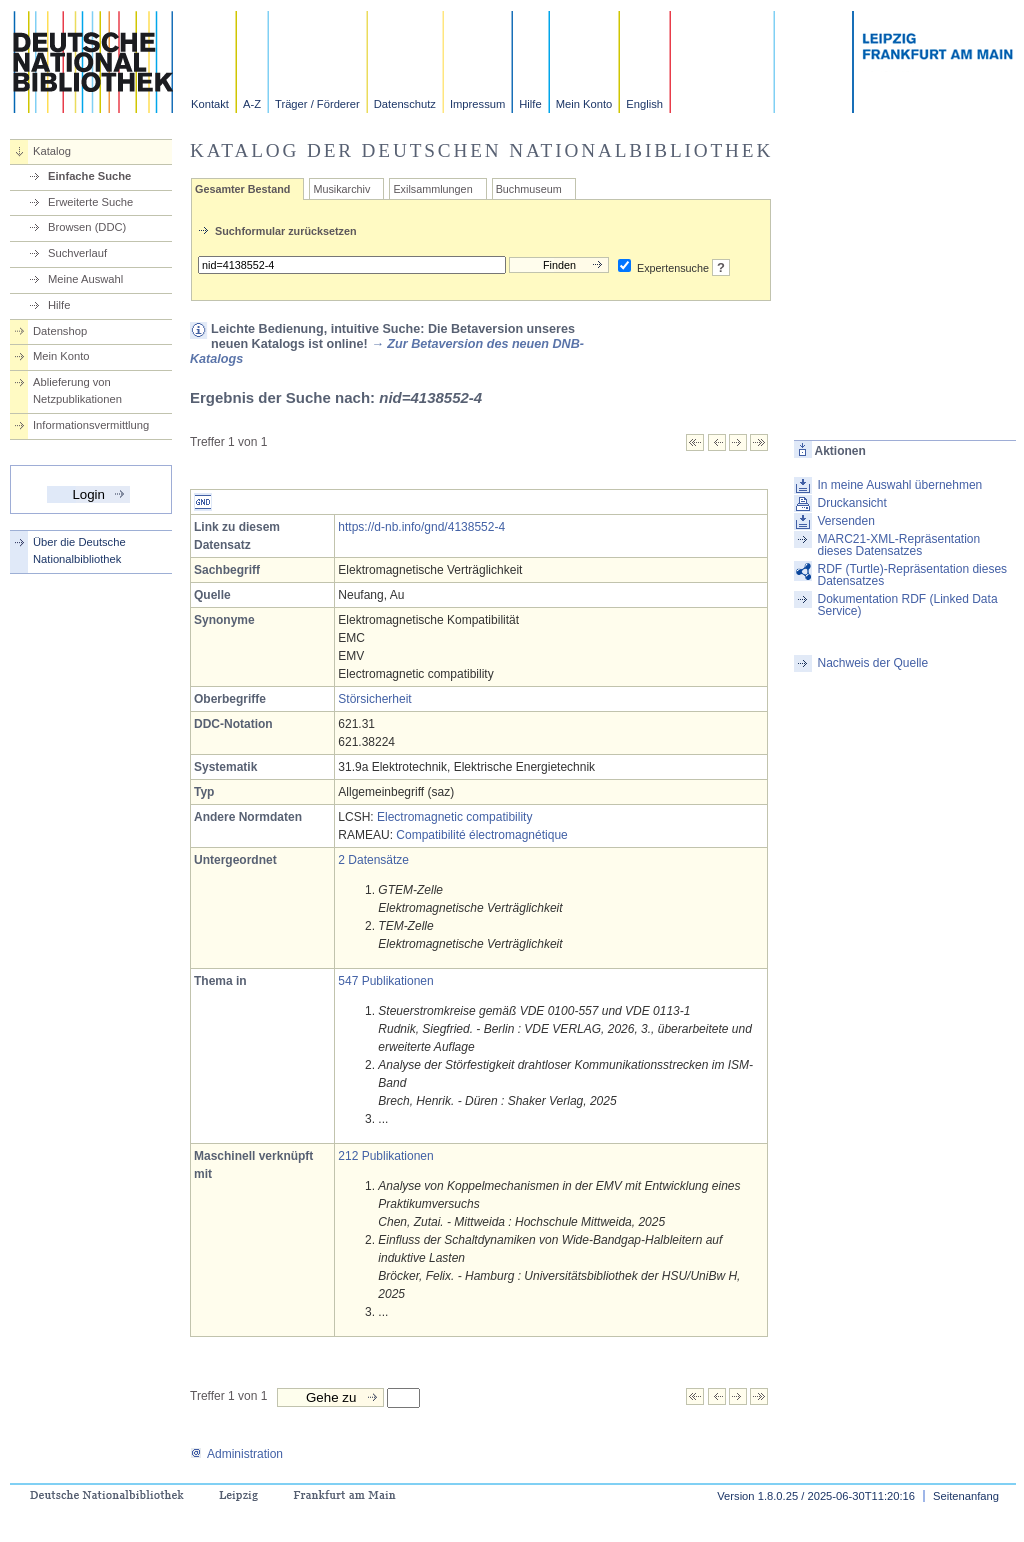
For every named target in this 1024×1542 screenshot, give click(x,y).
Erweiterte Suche (90, 202)
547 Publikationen (385, 981)
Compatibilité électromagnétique (481, 835)
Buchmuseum (529, 189)
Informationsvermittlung (91, 425)
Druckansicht (851, 503)
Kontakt (210, 104)
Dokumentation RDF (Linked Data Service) (907, 605)
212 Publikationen (385, 1156)
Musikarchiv (341, 189)
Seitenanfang (966, 1496)
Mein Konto (584, 104)
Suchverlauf (77, 253)
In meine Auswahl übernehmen (899, 485)
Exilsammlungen (432, 189)
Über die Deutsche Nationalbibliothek (79, 550)
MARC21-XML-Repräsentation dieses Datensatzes (898, 545)
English (644, 104)
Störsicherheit (374, 699)
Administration (236, 1454)
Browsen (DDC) (87, 227)
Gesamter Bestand (242, 189)
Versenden (845, 521)
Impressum (477, 104)
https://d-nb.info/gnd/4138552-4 (421, 527)
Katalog (52, 151)
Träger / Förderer (317, 104)
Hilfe (530, 104)
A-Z (252, 104)
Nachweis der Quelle (872, 663)
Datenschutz (405, 104)
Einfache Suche (89, 176)
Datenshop (60, 331)
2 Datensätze (373, 860)
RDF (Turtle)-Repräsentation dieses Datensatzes (912, 575)
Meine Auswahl (85, 279)
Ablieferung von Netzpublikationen (77, 390)
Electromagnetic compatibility (454, 817)
